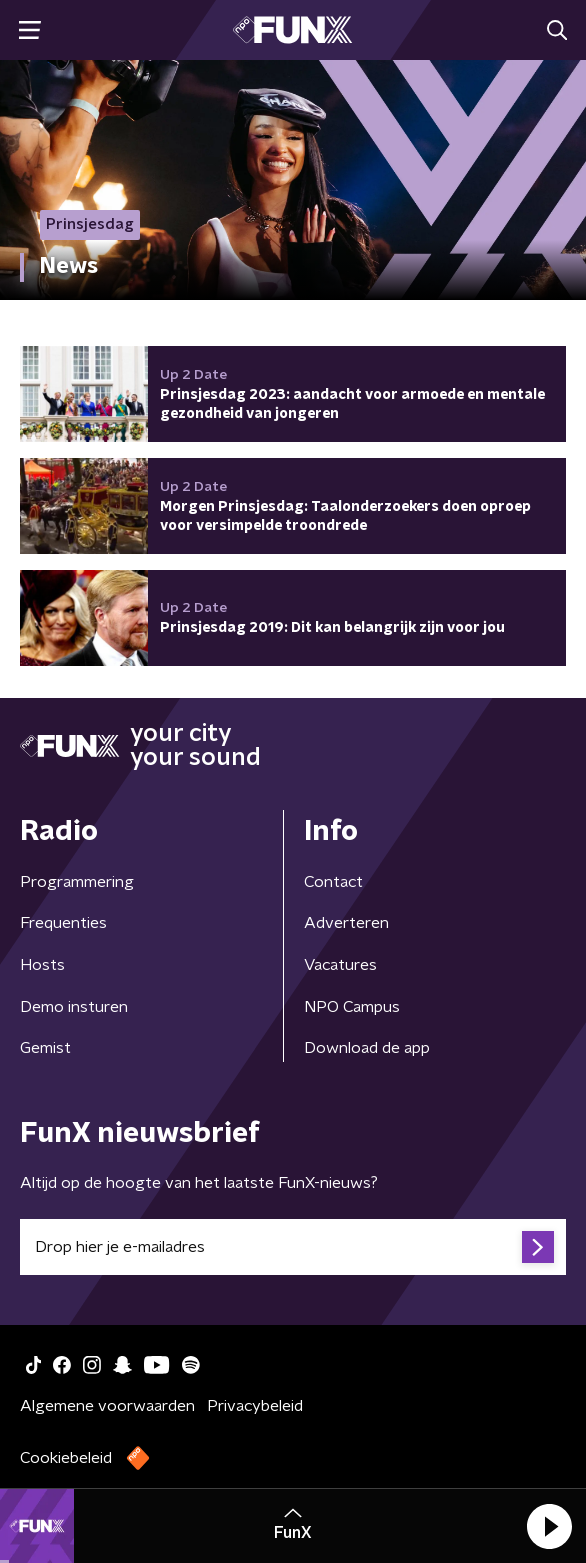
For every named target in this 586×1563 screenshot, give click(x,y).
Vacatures (340, 965)
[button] (549, 1526)
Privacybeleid (255, 1406)
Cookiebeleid (66, 1458)
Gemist (45, 1048)
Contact (333, 882)
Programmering (77, 882)
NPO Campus (352, 1007)
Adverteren (346, 923)
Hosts (42, 965)
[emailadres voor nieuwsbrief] (293, 1247)
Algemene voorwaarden (107, 1406)
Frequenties (63, 923)
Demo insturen (74, 1007)
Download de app (367, 1048)
